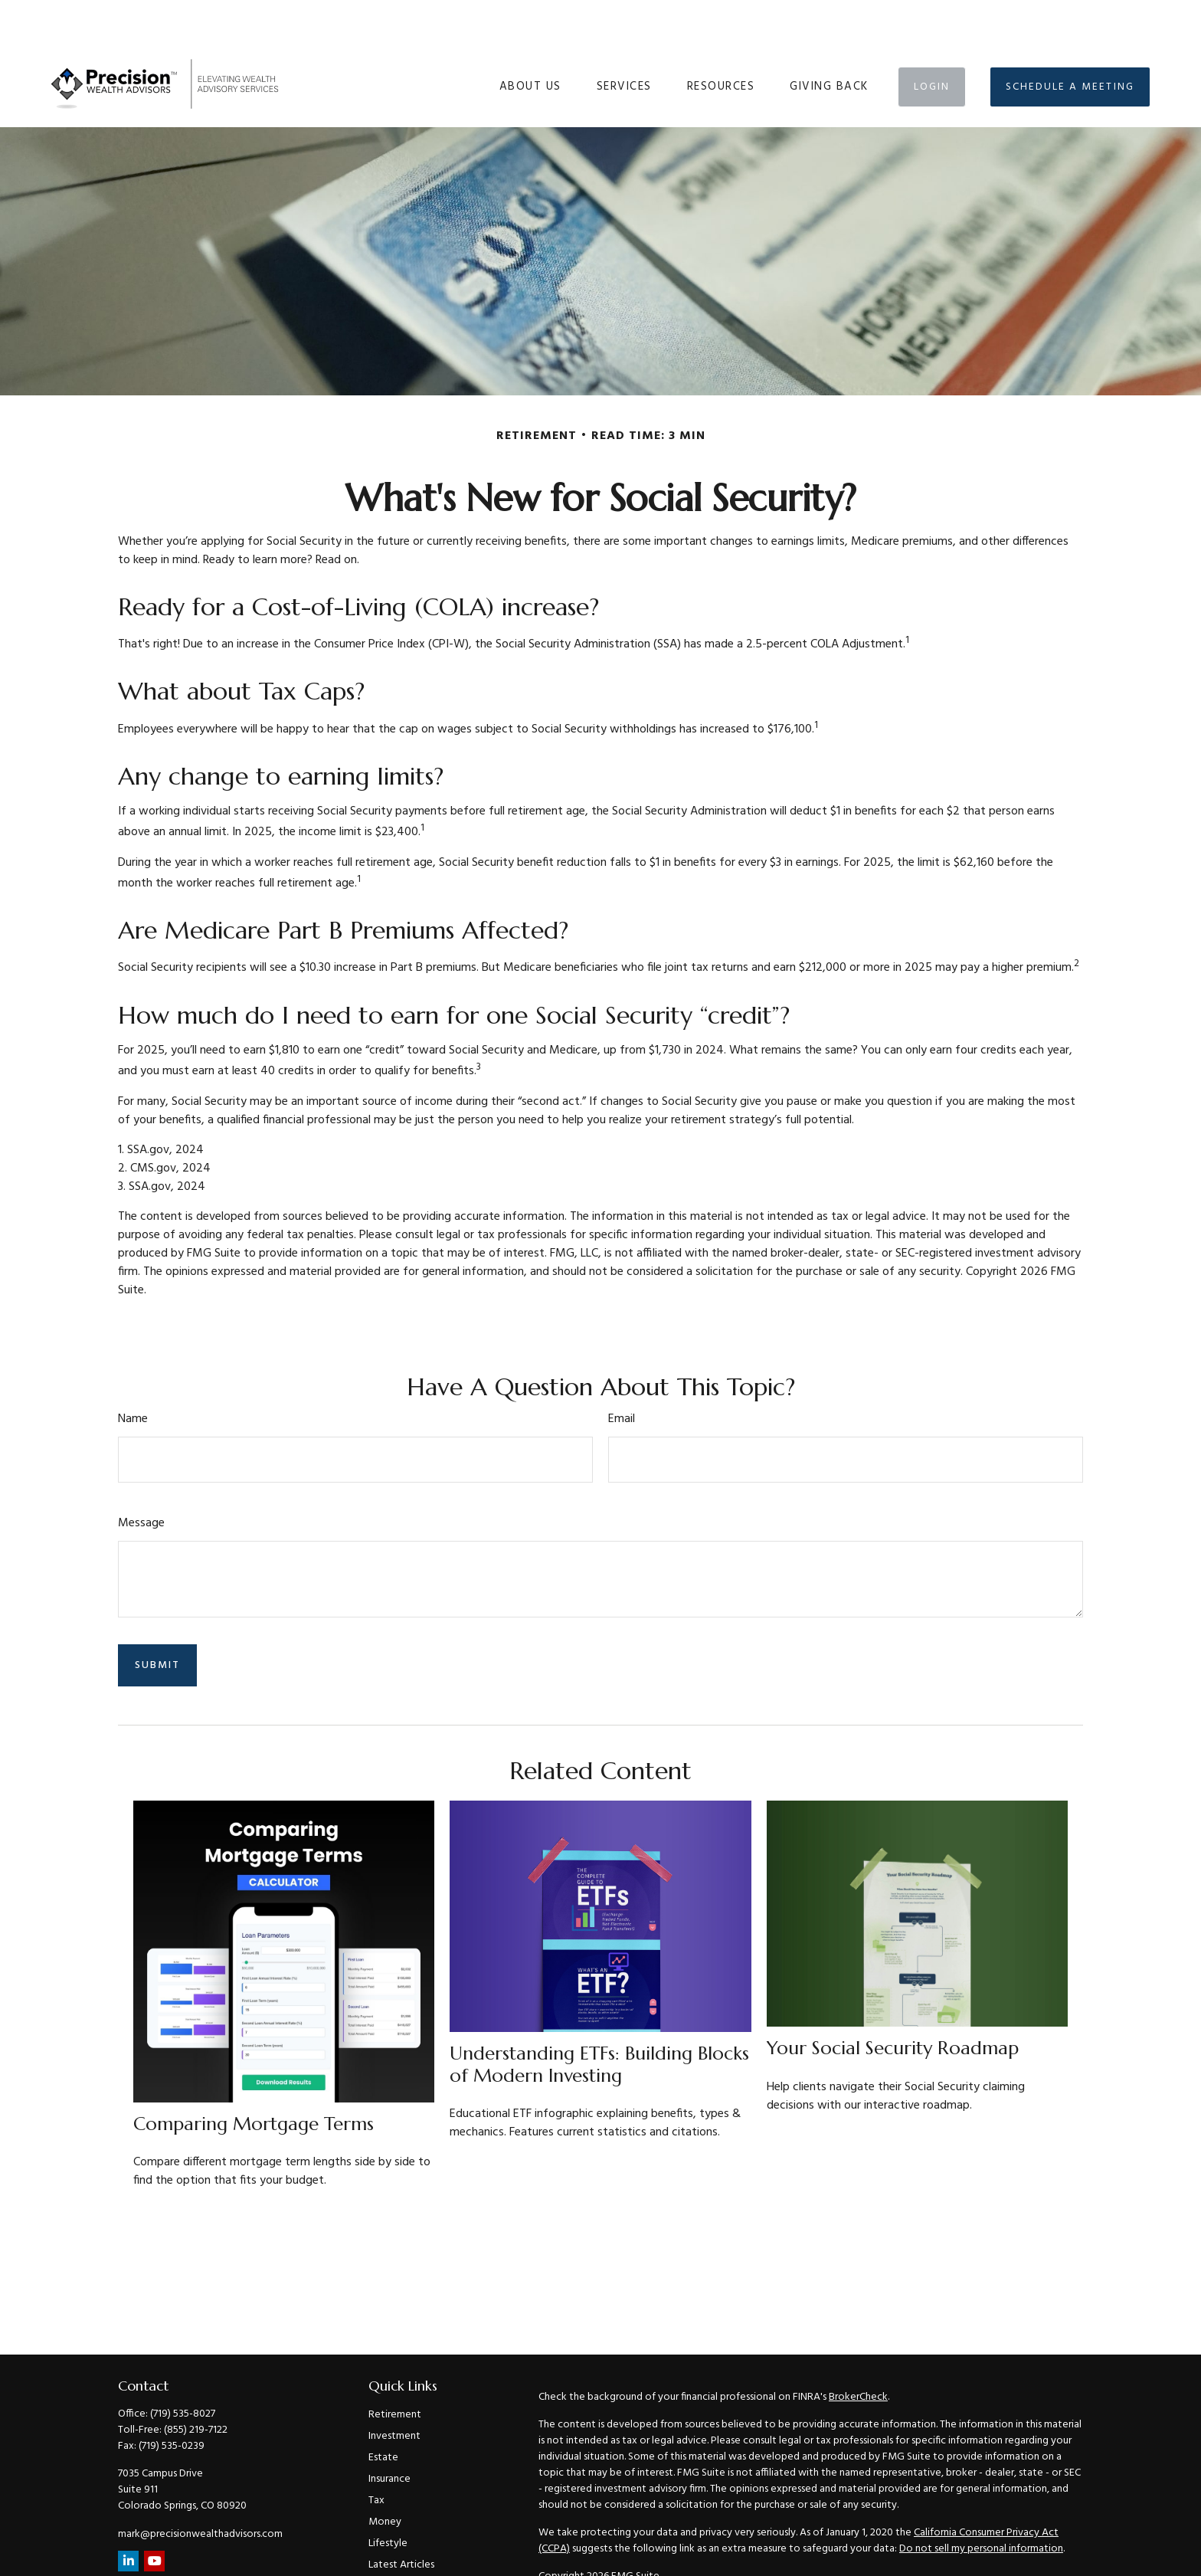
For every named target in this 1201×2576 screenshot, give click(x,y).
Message (141, 1477)
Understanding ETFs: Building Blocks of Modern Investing (599, 2018)
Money (384, 2476)
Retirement (394, 2369)
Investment (394, 2390)
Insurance (389, 2433)
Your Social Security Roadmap (893, 2002)
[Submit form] (157, 1619)
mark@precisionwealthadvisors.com (200, 2488)
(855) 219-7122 (195, 2384)
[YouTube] (154, 2515)
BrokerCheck (858, 2351)
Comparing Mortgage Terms (253, 2077)
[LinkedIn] (128, 2515)
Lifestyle (387, 2497)
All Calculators (400, 2562)
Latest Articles (401, 2519)
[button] (530, 40)
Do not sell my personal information (981, 2503)
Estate (383, 2411)
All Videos (391, 2540)
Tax (376, 2454)
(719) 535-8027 (182, 2368)
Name (133, 1373)
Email (621, 1373)
